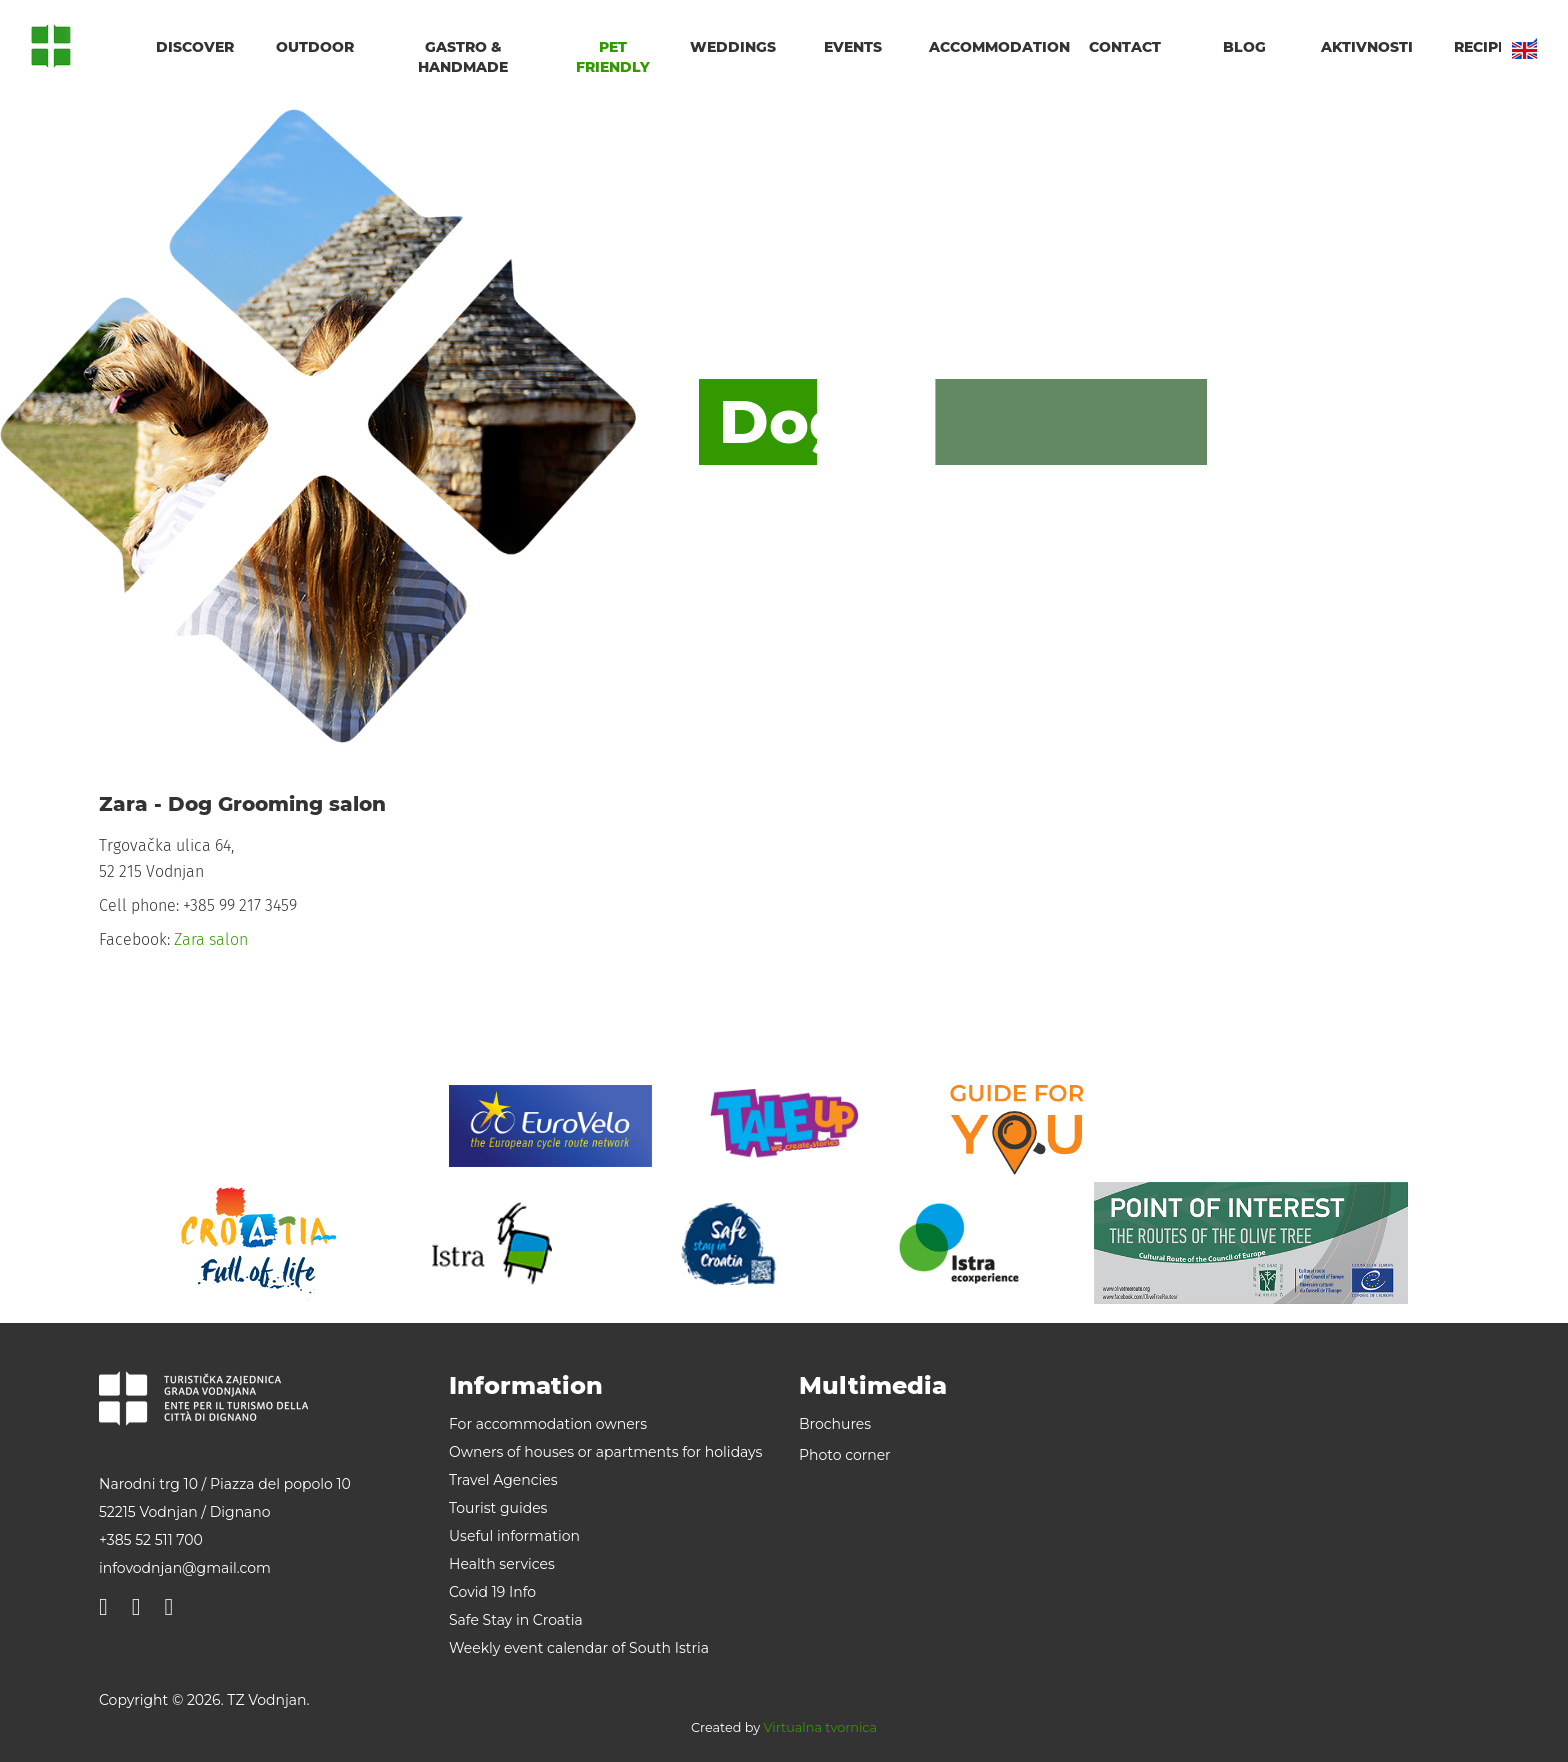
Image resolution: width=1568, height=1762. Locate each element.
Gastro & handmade (463, 57)
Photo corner (845, 1455)
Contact (1125, 47)
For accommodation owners (548, 1424)
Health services (502, 1564)
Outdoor (315, 47)
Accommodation (992, 47)
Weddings (733, 47)
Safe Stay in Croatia (516, 1620)
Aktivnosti (1367, 47)
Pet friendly (613, 57)
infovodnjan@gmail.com (185, 1568)
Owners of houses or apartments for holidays (605, 1452)
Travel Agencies (503, 1480)
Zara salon (211, 939)
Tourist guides (498, 1508)
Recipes (1485, 47)
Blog (1244, 47)
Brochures (835, 1424)
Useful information (514, 1536)
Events (853, 47)
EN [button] (1524, 48)
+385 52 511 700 (151, 1540)
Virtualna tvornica (821, 1727)
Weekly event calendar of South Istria (579, 1648)
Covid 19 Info (492, 1592)
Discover (195, 47)
